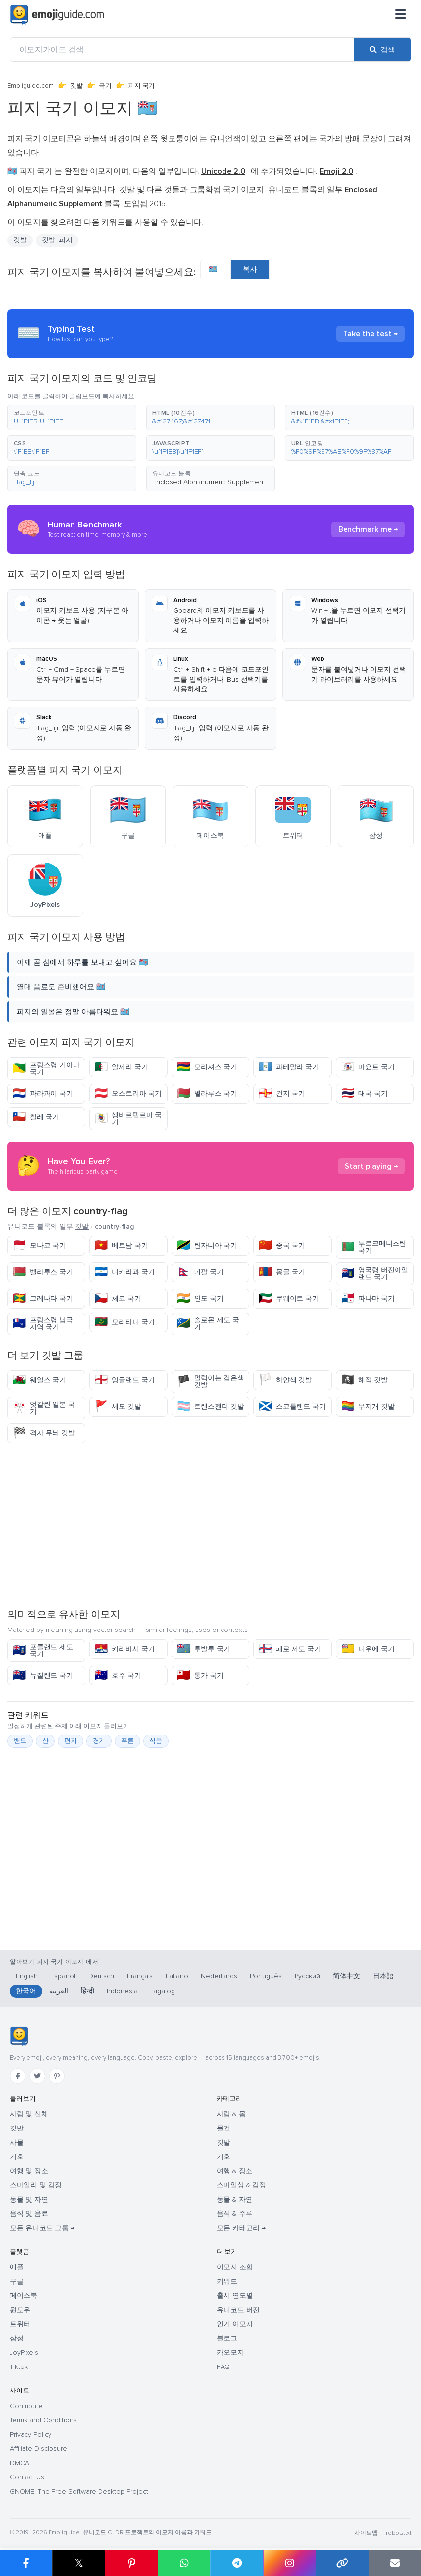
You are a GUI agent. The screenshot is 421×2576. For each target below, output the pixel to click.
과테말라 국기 (289, 1067)
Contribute (26, 2406)
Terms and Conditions (43, 2420)
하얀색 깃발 (285, 1380)
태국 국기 (364, 1093)
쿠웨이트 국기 (289, 1298)
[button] (71, 417)
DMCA (19, 2463)
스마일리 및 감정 (36, 2185)
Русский (307, 1976)
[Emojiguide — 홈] (19, 2036)
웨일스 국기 (39, 1380)
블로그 (227, 2338)
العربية (58, 1991)
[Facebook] (17, 2076)
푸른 (127, 1741)
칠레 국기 (36, 1117)
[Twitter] (37, 2076)
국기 (105, 86)
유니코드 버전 (238, 2310)
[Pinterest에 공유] (131, 2563)
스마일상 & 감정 (241, 2185)
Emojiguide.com (30, 86)
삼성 (17, 2338)
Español (62, 1976)
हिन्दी (87, 1991)
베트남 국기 (121, 1245)
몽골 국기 (282, 1272)
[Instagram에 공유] (289, 2563)
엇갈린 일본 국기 (44, 1408)
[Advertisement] (210, 1525)
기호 (17, 2157)
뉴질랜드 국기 (43, 1675)
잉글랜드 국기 (125, 1380)
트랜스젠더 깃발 (210, 1406)
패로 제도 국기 (290, 1649)
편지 (70, 1741)
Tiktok (19, 2367)
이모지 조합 (235, 2267)
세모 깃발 (118, 1406)
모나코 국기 (39, 1245)
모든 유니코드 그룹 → (42, 2228)
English (27, 1976)
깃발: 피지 (57, 240)
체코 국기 (118, 1298)
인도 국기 (200, 1298)
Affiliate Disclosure (38, 2449)
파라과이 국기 (43, 1093)
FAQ (223, 2367)
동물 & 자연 (234, 2199)
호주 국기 (118, 1675)
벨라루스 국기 (207, 1093)
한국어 (26, 1991)
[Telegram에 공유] (236, 2563)
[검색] (382, 49)
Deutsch (101, 1976)
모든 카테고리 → (241, 2228)
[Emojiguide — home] (57, 15)
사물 (17, 2142)
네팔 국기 (200, 1272)
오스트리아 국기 (128, 1093)
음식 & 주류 (234, 2213)
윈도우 (20, 2310)
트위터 (20, 2324)
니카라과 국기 (125, 1272)
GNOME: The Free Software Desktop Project (79, 2491)
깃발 (76, 86)
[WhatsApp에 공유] (184, 2563)
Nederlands (219, 1976)
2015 (157, 204)
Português (266, 1976)
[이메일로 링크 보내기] (395, 2563)
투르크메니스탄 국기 (373, 1247)
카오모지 (230, 2352)
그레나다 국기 (43, 1298)
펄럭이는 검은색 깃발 (210, 1381)
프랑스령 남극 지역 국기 (43, 1323)
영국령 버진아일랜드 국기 (374, 1273)
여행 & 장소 (234, 2171)
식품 (155, 1741)
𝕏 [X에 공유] (78, 2563)
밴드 (20, 1741)
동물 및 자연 (29, 2199)
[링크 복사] (342, 2563)
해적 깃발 (364, 1380)
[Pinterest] (57, 2076)
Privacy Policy (30, 2434)
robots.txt (398, 2533)
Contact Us (27, 2477)
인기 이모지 (235, 2324)
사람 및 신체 (29, 2114)
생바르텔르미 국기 (128, 1118)
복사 (250, 269)
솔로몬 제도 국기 (208, 1323)
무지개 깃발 (368, 1406)
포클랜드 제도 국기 (43, 1650)
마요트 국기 (368, 1067)
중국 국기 (282, 1245)
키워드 (227, 2281)
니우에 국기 (368, 1649)
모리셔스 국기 (207, 1067)
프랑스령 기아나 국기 (46, 1068)
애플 (17, 2267)
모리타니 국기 (125, 1322)
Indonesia (122, 1991)
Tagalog (162, 1991)
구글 (17, 2281)
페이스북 (23, 2295)
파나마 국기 (368, 1298)
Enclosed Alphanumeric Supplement (208, 482)
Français (140, 1976)
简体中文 (346, 1976)
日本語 (383, 1976)
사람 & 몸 (231, 2114)
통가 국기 (200, 1675)
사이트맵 (366, 2533)
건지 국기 (282, 1093)
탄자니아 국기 (207, 1245)
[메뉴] (400, 15)
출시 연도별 (235, 2295)
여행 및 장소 (29, 2171)
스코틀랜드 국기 (292, 1406)
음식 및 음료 (29, 2213)
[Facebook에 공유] (26, 2563)
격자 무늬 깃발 (44, 1433)
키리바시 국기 (125, 1649)
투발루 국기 (203, 1649)
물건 (223, 2128)
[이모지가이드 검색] (182, 49)
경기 (99, 1741)
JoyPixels (24, 2352)
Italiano (177, 1976)
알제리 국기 (121, 1067)
